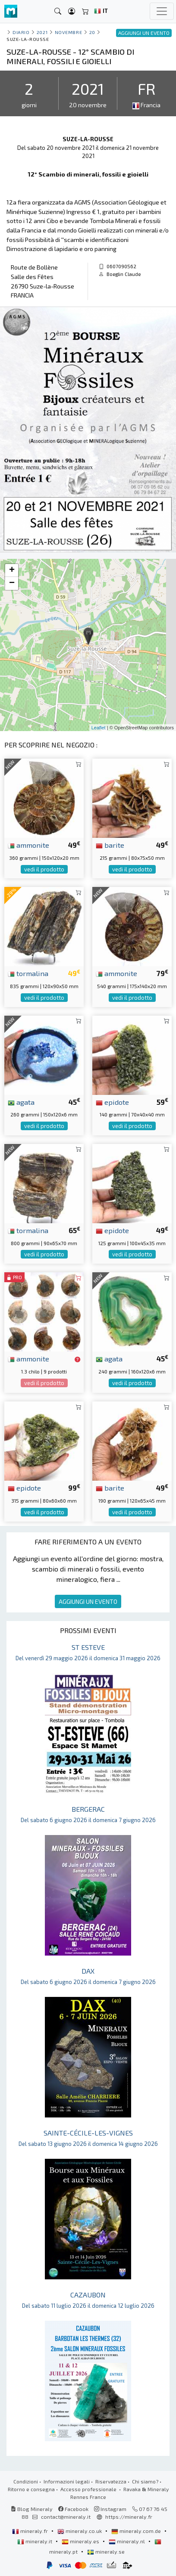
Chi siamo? (145, 2481)
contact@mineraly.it (66, 2517)
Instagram (110, 2509)
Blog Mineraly (32, 2509)
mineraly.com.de (136, 2531)
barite (110, 844)
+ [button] (12, 570)
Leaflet (98, 727)
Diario (21, 32)
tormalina (28, 973)
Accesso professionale (89, 2489)
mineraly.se (106, 2551)
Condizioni (25, 2481)
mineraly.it (35, 2541)
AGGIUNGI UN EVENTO (88, 1601)
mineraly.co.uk (80, 2531)
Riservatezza (110, 2481)
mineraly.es (81, 2541)
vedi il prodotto (44, 869)
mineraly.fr (30, 2531)
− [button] (12, 583)
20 (92, 32)
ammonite (28, 844)
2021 (42, 32)
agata (21, 1101)
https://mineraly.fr (128, 2517)
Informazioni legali (67, 2481)
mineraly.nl (127, 2541)
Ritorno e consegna (31, 2489)
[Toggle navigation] (162, 11)
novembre (68, 32)
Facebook (73, 2509)
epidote (112, 1101)
